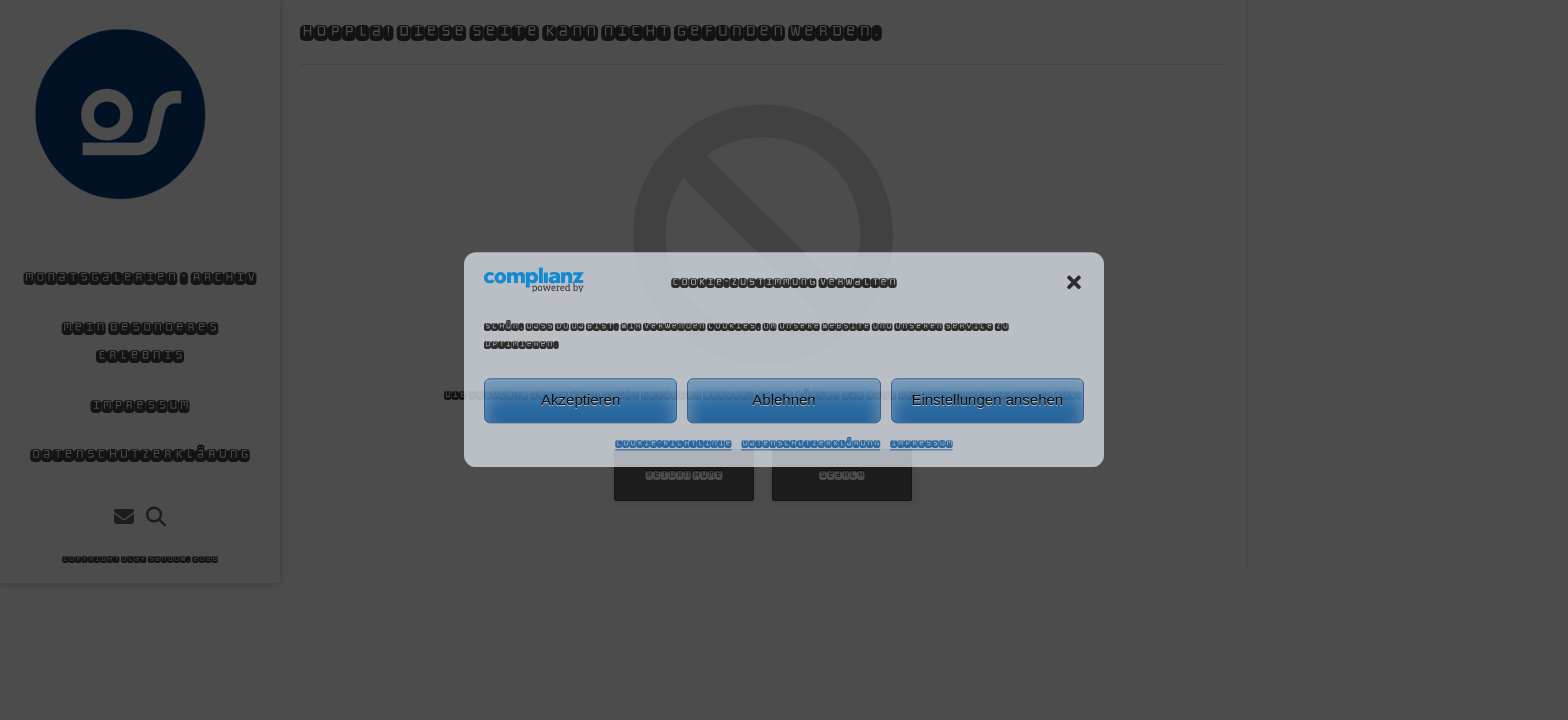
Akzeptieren (580, 400)
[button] (1074, 282)
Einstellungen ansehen (987, 400)
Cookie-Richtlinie (673, 443)
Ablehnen (783, 400)
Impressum (921, 443)
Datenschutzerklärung (810, 443)
